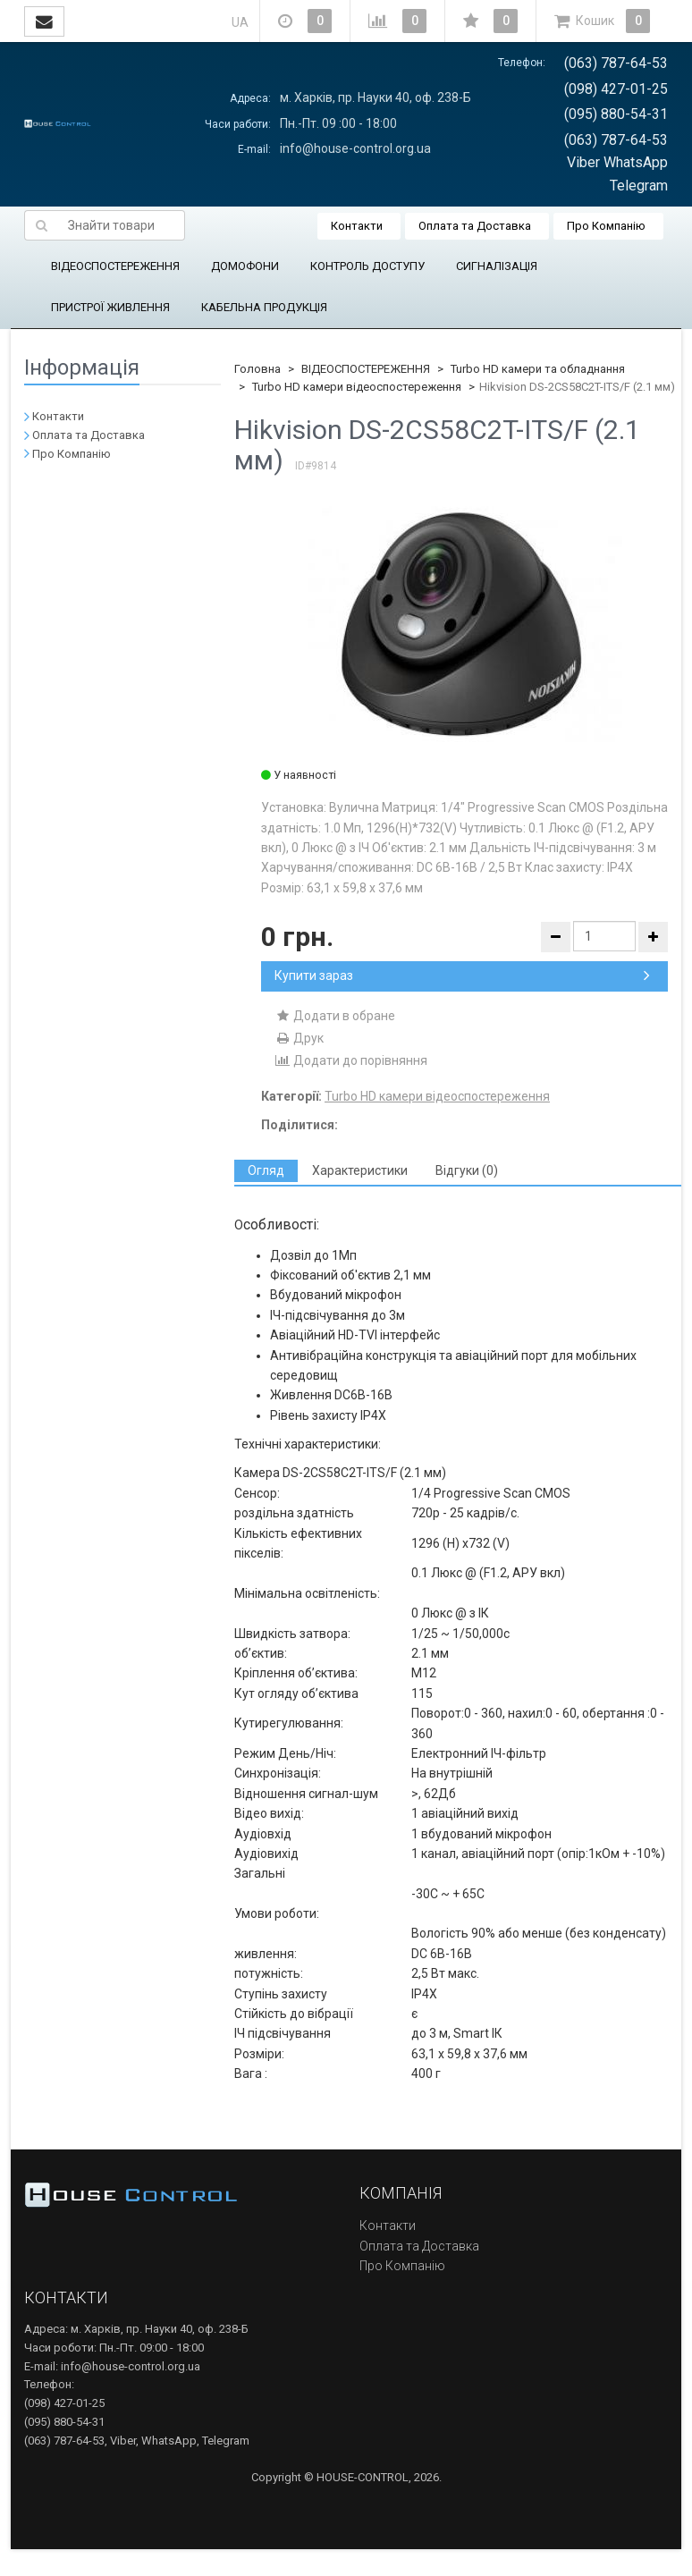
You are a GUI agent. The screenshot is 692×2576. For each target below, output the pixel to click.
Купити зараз (462, 975)
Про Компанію (606, 225)
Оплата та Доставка (474, 225)
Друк (299, 1038)
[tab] (266, 1171)
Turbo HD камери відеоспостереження (356, 386)
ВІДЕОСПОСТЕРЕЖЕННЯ (115, 266)
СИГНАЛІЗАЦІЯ (496, 266)
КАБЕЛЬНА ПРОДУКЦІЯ (264, 307)
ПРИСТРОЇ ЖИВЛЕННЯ (110, 307)
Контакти (357, 225)
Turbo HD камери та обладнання (538, 369)
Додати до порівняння (350, 1060)
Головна (257, 369)
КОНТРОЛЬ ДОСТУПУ (367, 266)
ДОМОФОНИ (245, 266)
